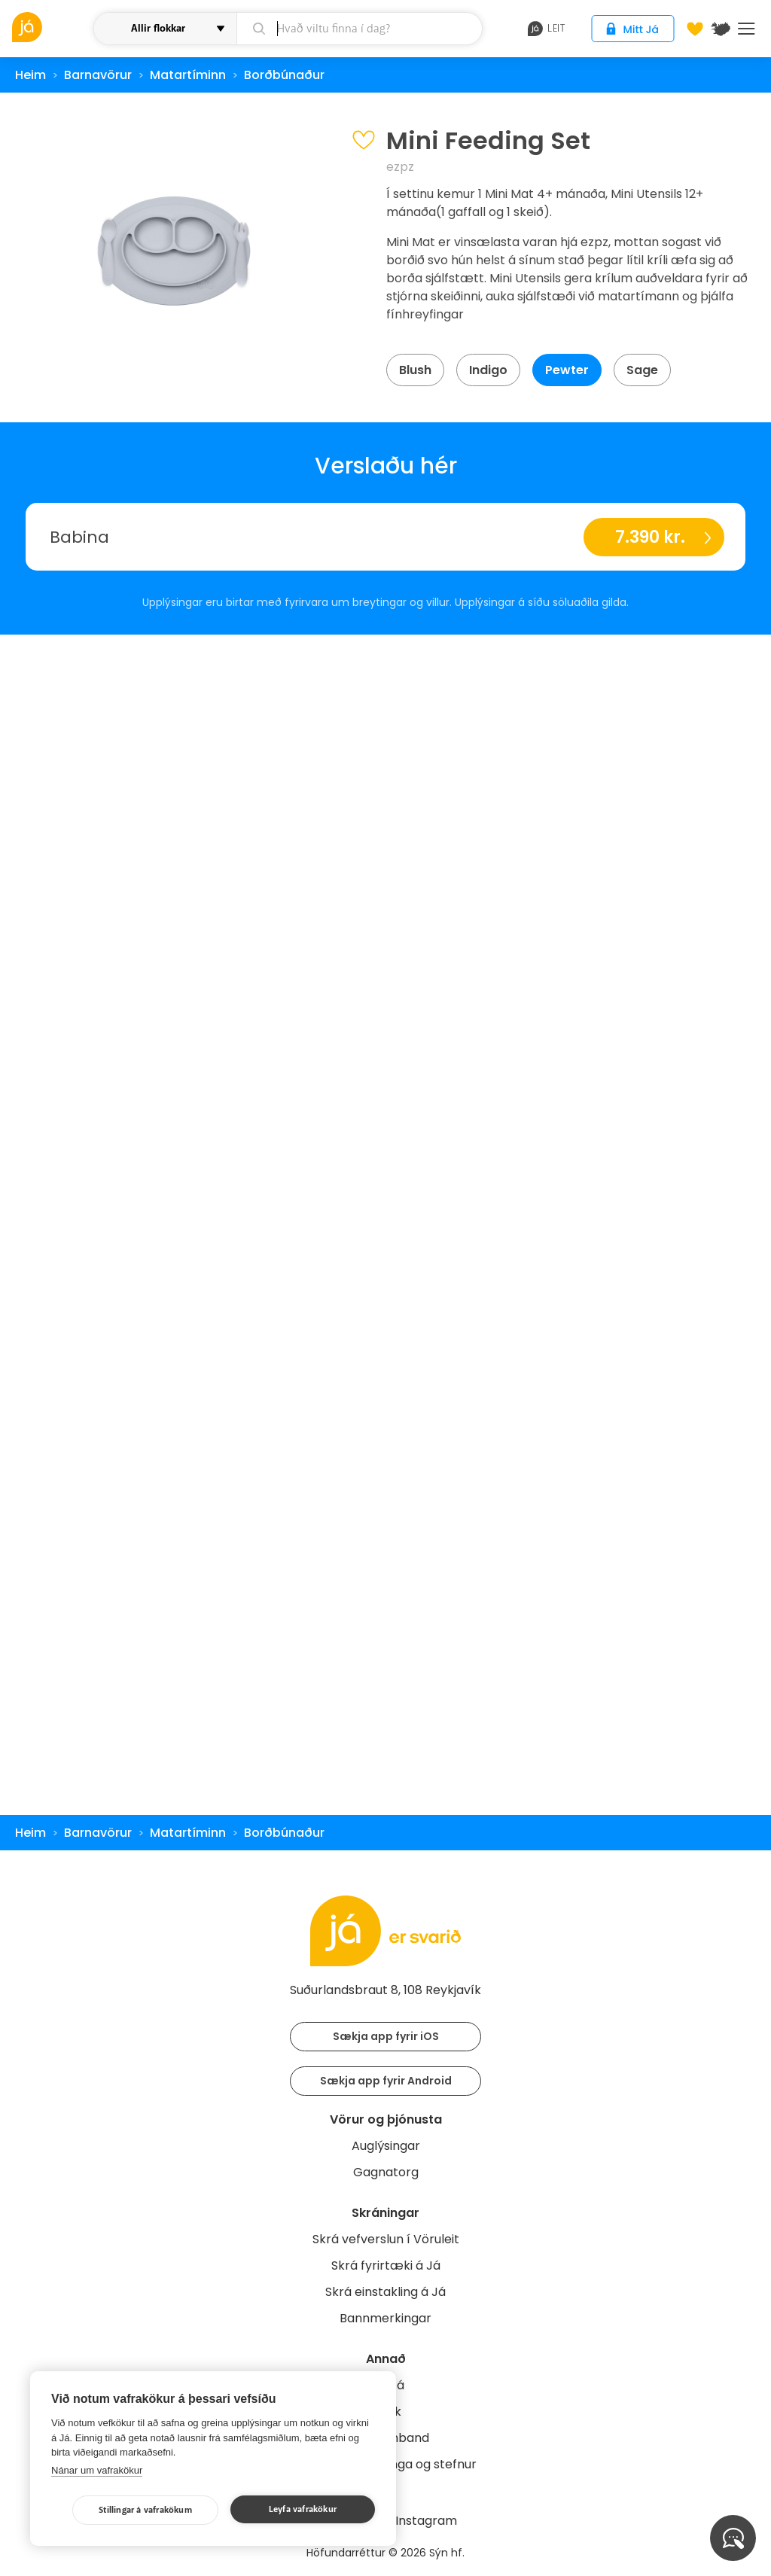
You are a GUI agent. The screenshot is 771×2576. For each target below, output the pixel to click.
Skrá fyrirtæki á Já (385, 2265)
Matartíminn (188, 75)
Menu (746, 28)
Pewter (567, 370)
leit (546, 28)
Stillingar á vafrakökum (145, 2510)
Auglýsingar (386, 2145)
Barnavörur (98, 75)
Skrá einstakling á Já (385, 2291)
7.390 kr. (650, 537)
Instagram (426, 2520)
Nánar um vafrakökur (96, 2470)
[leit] (359, 28)
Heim (30, 75)
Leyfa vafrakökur (303, 2509)
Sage (642, 370)
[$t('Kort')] (720, 28)
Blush (415, 370)
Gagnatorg (386, 2172)
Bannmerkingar (385, 2318)
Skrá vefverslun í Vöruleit (385, 2239)
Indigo (488, 370)
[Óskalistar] (695, 28)
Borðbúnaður (284, 75)
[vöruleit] (51, 27)
